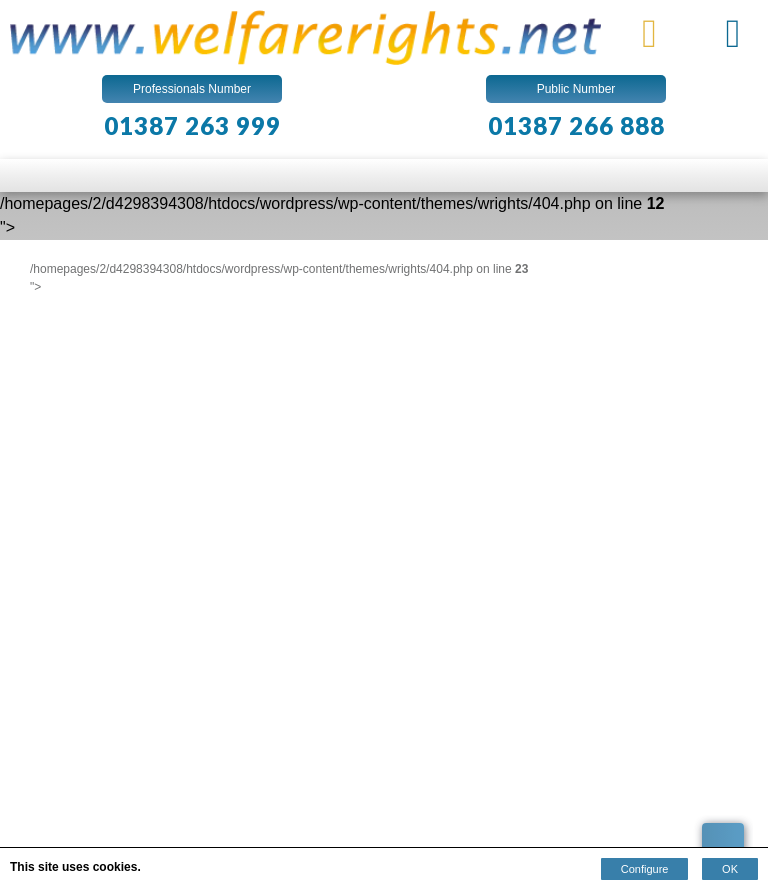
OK (730, 869)
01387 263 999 (192, 125)
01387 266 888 (576, 125)
